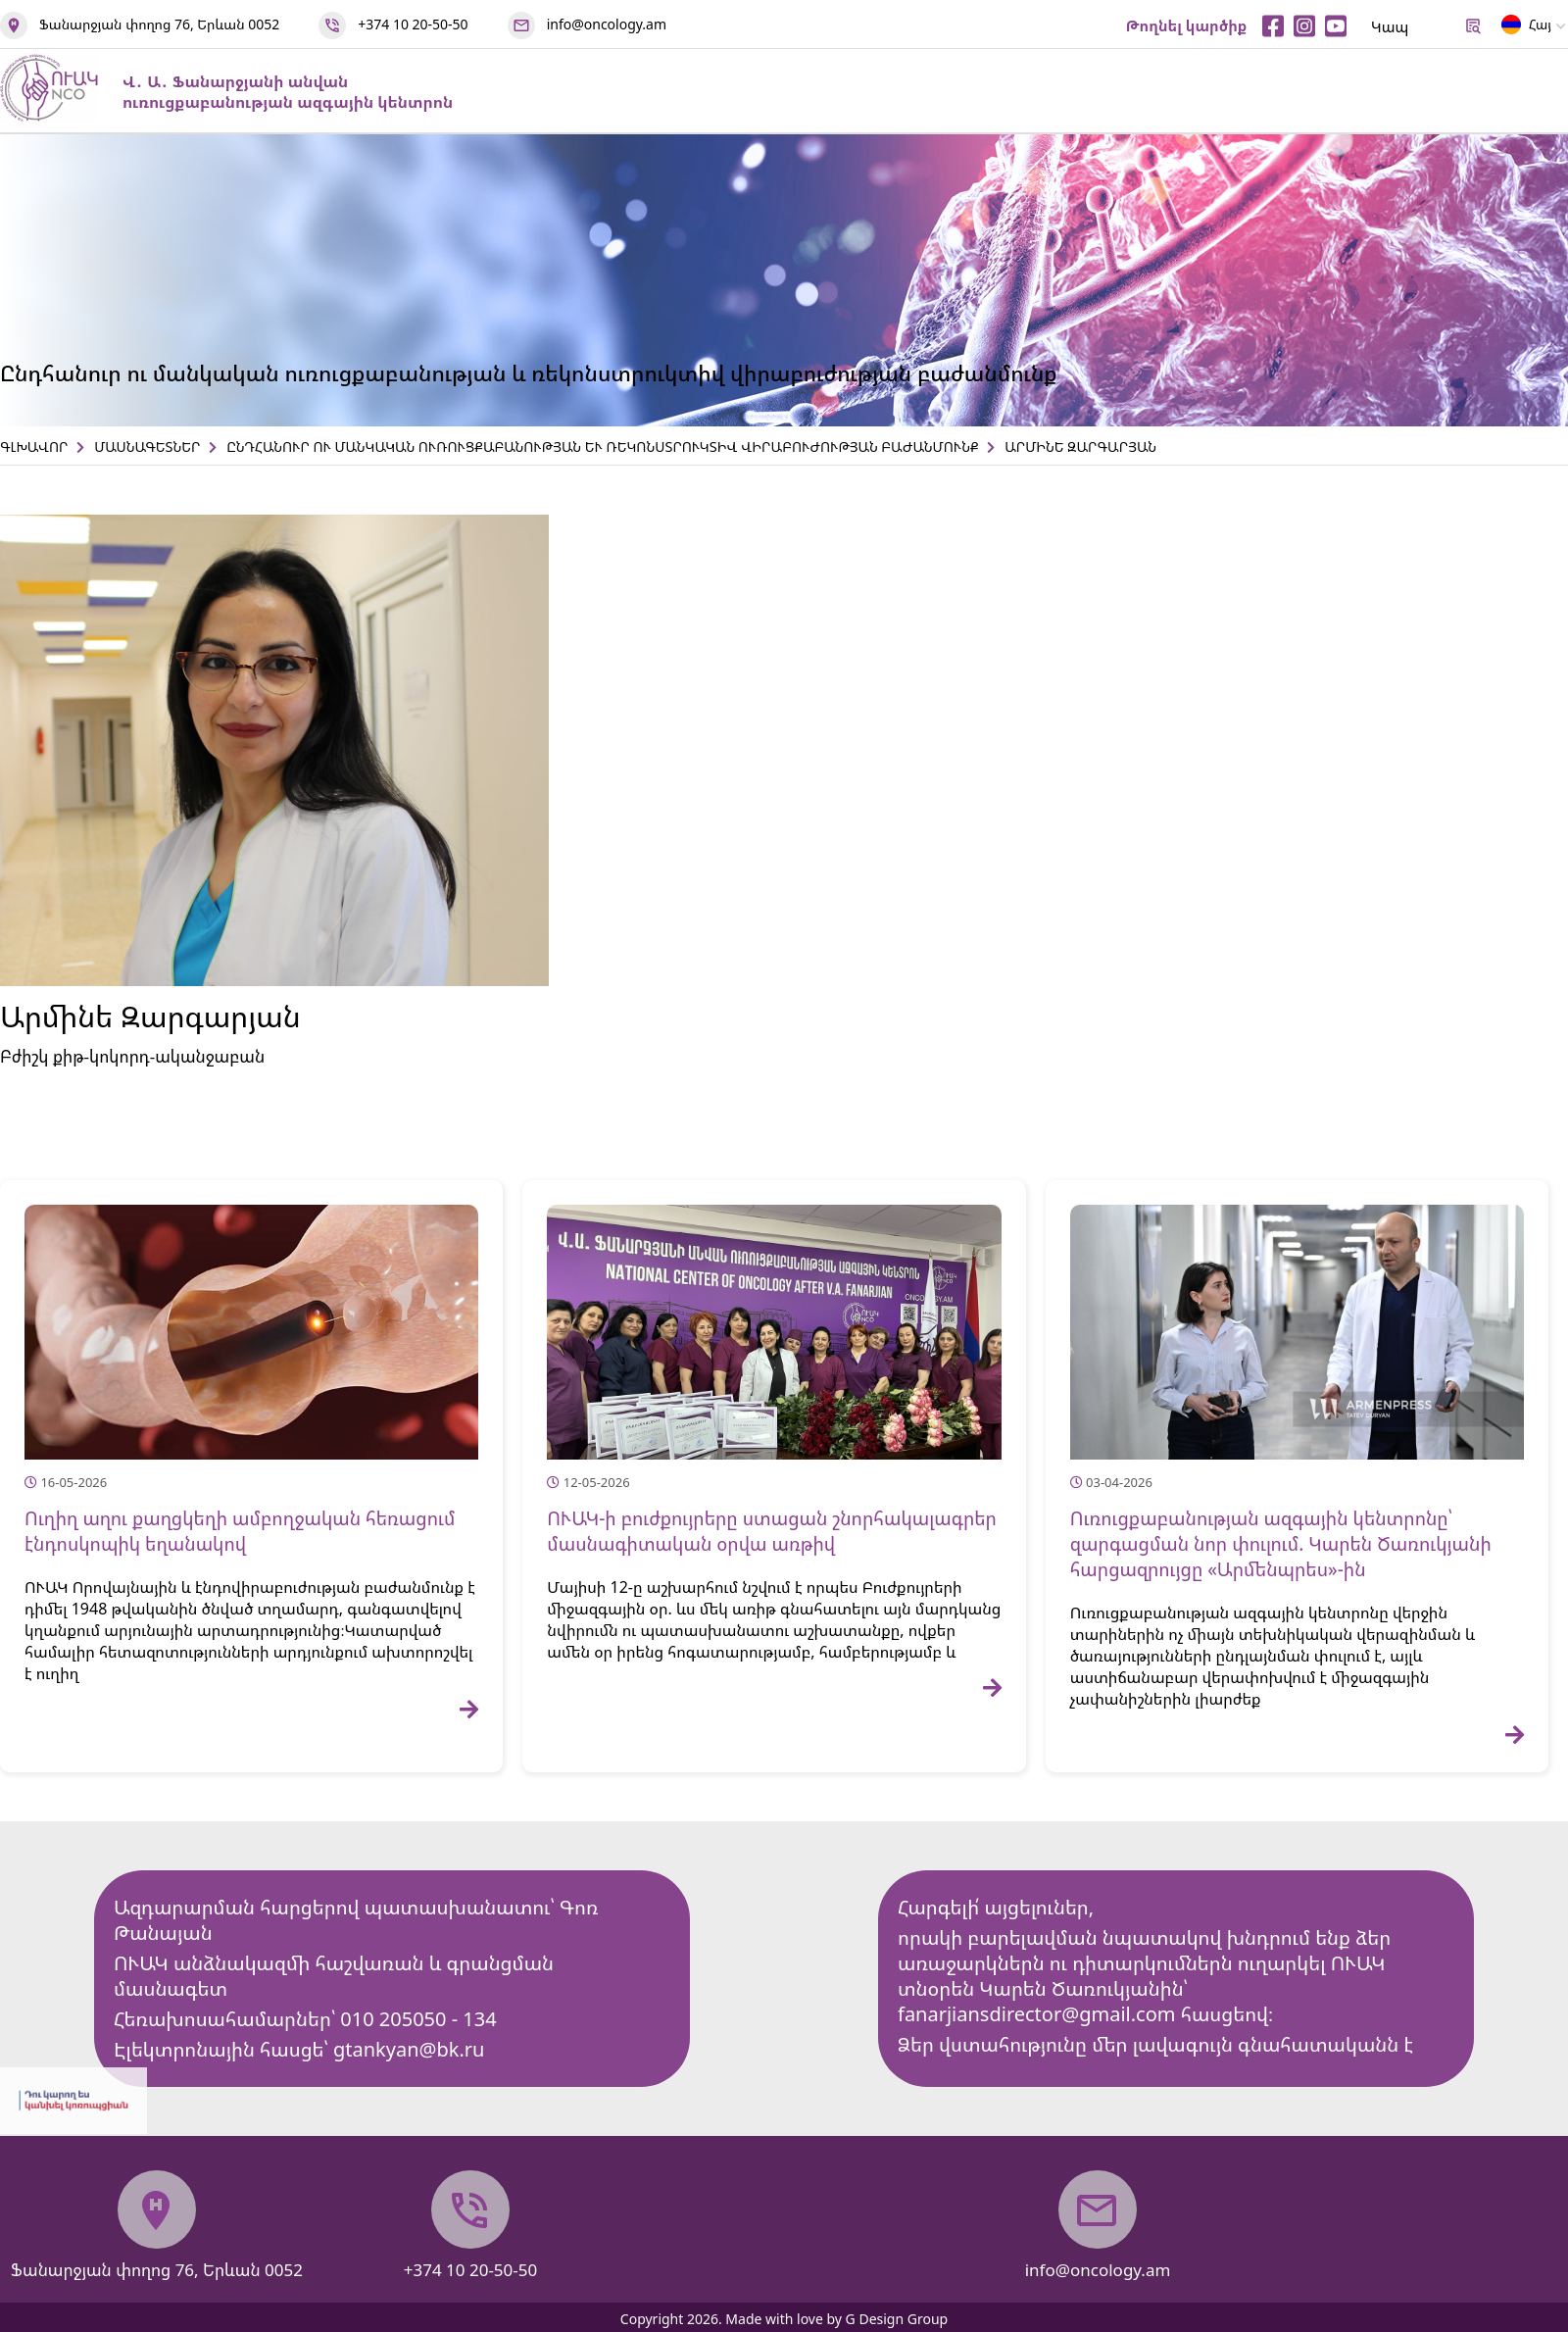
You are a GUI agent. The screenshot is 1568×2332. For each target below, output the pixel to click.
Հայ (1526, 28)
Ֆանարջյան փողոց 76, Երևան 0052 (159, 24)
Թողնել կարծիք (1187, 25)
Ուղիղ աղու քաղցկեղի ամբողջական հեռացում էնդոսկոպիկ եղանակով (239, 1531)
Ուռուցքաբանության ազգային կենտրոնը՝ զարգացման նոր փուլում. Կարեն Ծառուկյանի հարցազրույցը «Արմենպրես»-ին (1281, 1544)
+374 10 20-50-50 (412, 24)
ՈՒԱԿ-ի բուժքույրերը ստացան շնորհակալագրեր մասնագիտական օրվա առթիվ (772, 1531)
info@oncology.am (606, 24)
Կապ (1389, 26)
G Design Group (897, 2318)
